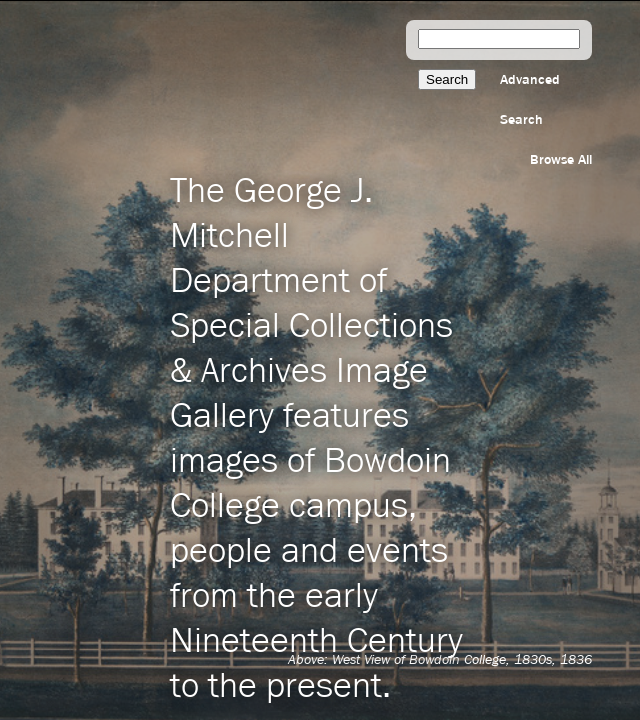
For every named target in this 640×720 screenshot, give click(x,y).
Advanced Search (530, 100)
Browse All (561, 160)
